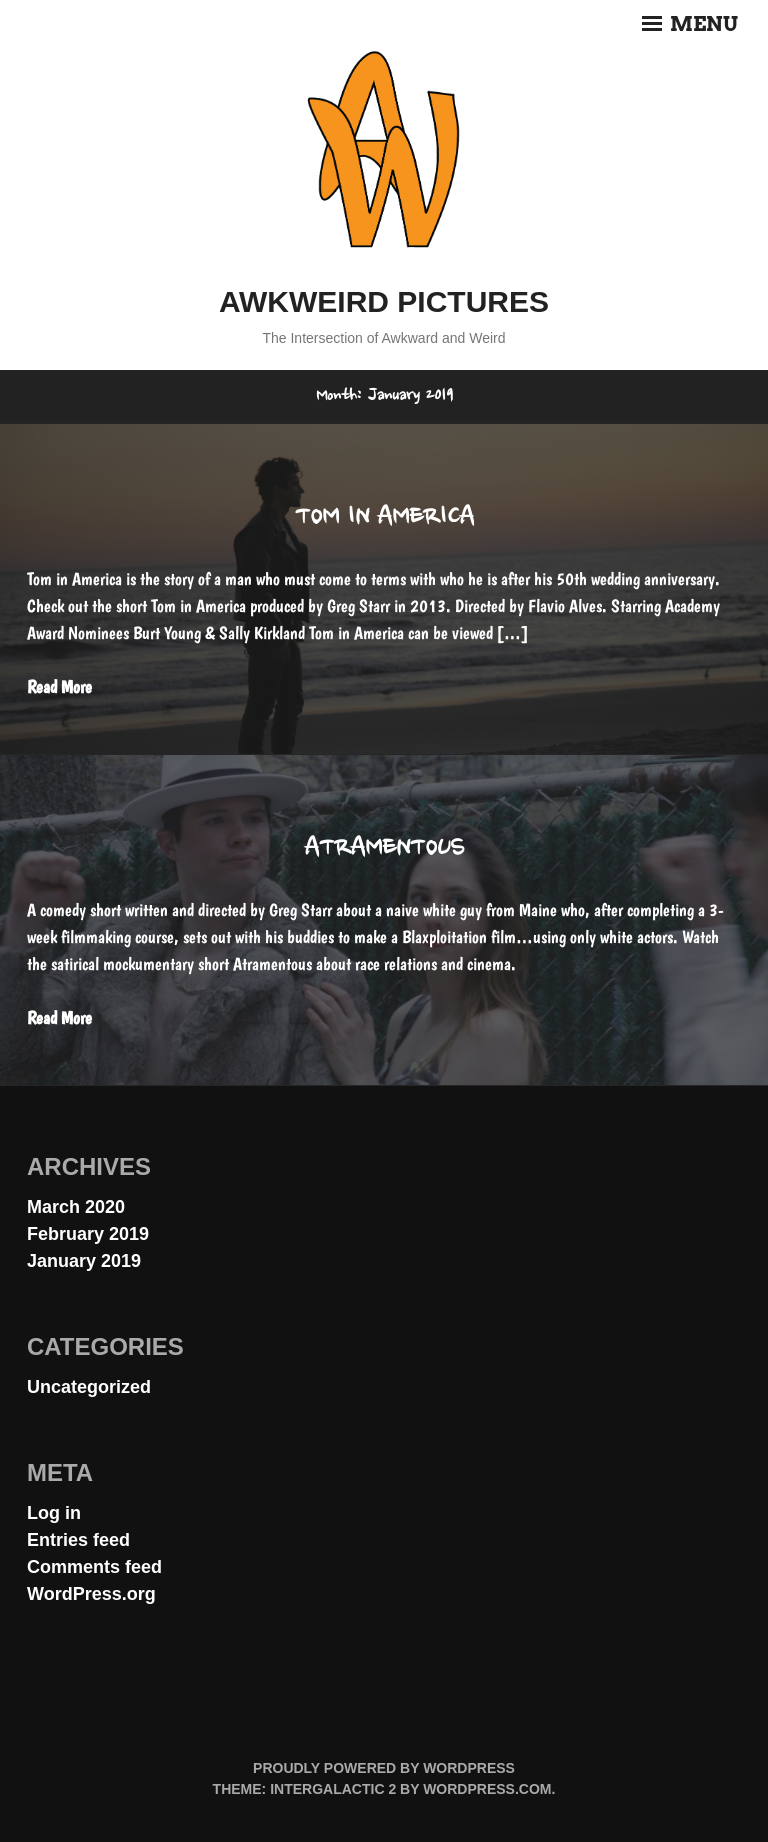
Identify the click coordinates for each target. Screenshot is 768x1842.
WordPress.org (91, 1594)
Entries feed (78, 1540)
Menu (690, 24)
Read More (59, 686)
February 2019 (88, 1234)
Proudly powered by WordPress (384, 1768)
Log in (54, 1513)
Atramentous (384, 849)
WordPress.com (487, 1789)
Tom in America (384, 518)
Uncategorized (89, 1387)
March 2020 (76, 1207)
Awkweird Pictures (384, 301)
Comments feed (94, 1567)
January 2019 (84, 1261)
